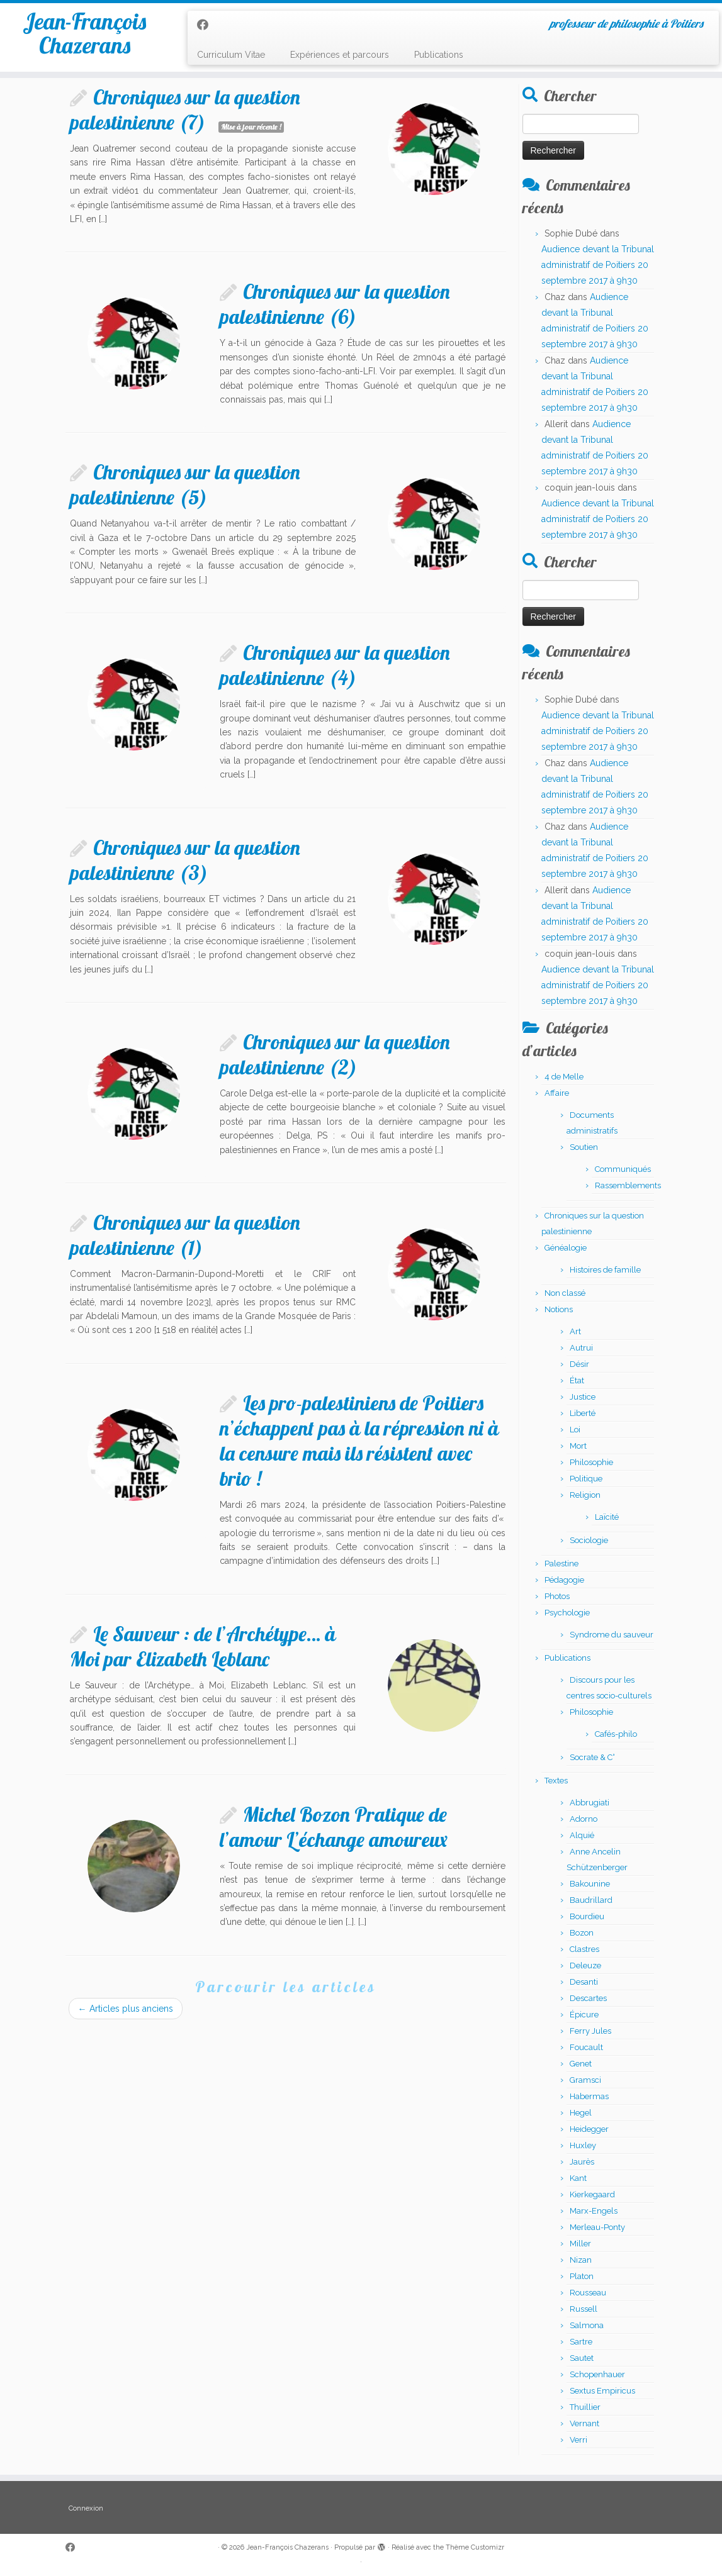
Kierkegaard (592, 2194)
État (577, 1380)
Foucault (586, 2047)
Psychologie (567, 1612)
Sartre (581, 2341)
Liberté (582, 1413)
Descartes (588, 1998)
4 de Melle (564, 1076)
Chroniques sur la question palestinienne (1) (185, 1235)
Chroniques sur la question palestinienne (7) (185, 109)
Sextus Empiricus (602, 2390)
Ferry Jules (590, 2031)
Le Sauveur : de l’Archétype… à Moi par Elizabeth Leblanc (203, 1646)
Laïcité (607, 1517)
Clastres (584, 1949)
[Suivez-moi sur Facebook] (207, 24)
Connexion (86, 2508)
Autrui (581, 1347)
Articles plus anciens (125, 2009)
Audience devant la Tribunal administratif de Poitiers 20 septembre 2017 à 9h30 (597, 265)
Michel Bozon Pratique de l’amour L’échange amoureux (334, 1827)
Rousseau (588, 2292)
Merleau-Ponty (597, 2227)
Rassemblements (628, 1185)
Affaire (556, 1093)
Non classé (564, 1293)
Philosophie (591, 1462)
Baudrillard (591, 1900)
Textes (556, 1780)
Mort (578, 1446)
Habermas (589, 2096)
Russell (583, 2309)
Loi (575, 1429)
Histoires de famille (605, 1269)
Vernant (584, 2423)
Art (575, 1331)
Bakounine (590, 1883)
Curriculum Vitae (231, 55)
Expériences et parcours (339, 55)
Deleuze (585, 1965)
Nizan (581, 2260)
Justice (582, 1397)
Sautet (582, 2358)
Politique (586, 1478)
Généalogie (565, 1247)
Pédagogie (564, 1580)
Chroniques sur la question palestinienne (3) (185, 860)
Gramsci (585, 2080)
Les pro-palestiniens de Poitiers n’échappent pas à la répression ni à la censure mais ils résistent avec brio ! (359, 1440)
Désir (579, 1364)
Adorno (583, 1819)
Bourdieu (587, 1916)
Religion (585, 1495)
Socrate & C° (592, 1757)
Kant (578, 2178)
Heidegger (589, 2129)
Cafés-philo (616, 1734)
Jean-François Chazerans (84, 40)
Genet (581, 2063)
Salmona (587, 2325)
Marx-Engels (594, 2211)
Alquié (582, 1835)
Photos (557, 1596)
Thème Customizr (475, 2547)
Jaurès (582, 2161)
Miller (580, 2243)
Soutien (584, 1147)
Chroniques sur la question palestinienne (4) (335, 665)
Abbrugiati (589, 1802)
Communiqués (623, 1169)
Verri (578, 2440)
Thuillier (585, 2407)
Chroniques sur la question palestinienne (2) (335, 1054)
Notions (558, 1309)
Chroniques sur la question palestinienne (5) (185, 484)
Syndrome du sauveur (611, 1634)
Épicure (584, 2014)
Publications (438, 55)
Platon (582, 2276)
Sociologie (589, 1540)
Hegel (581, 2112)
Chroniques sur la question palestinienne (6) (335, 304)
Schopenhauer (597, 2374)
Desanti (584, 1982)
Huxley (583, 2145)
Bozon (582, 1933)
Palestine (561, 1563)
